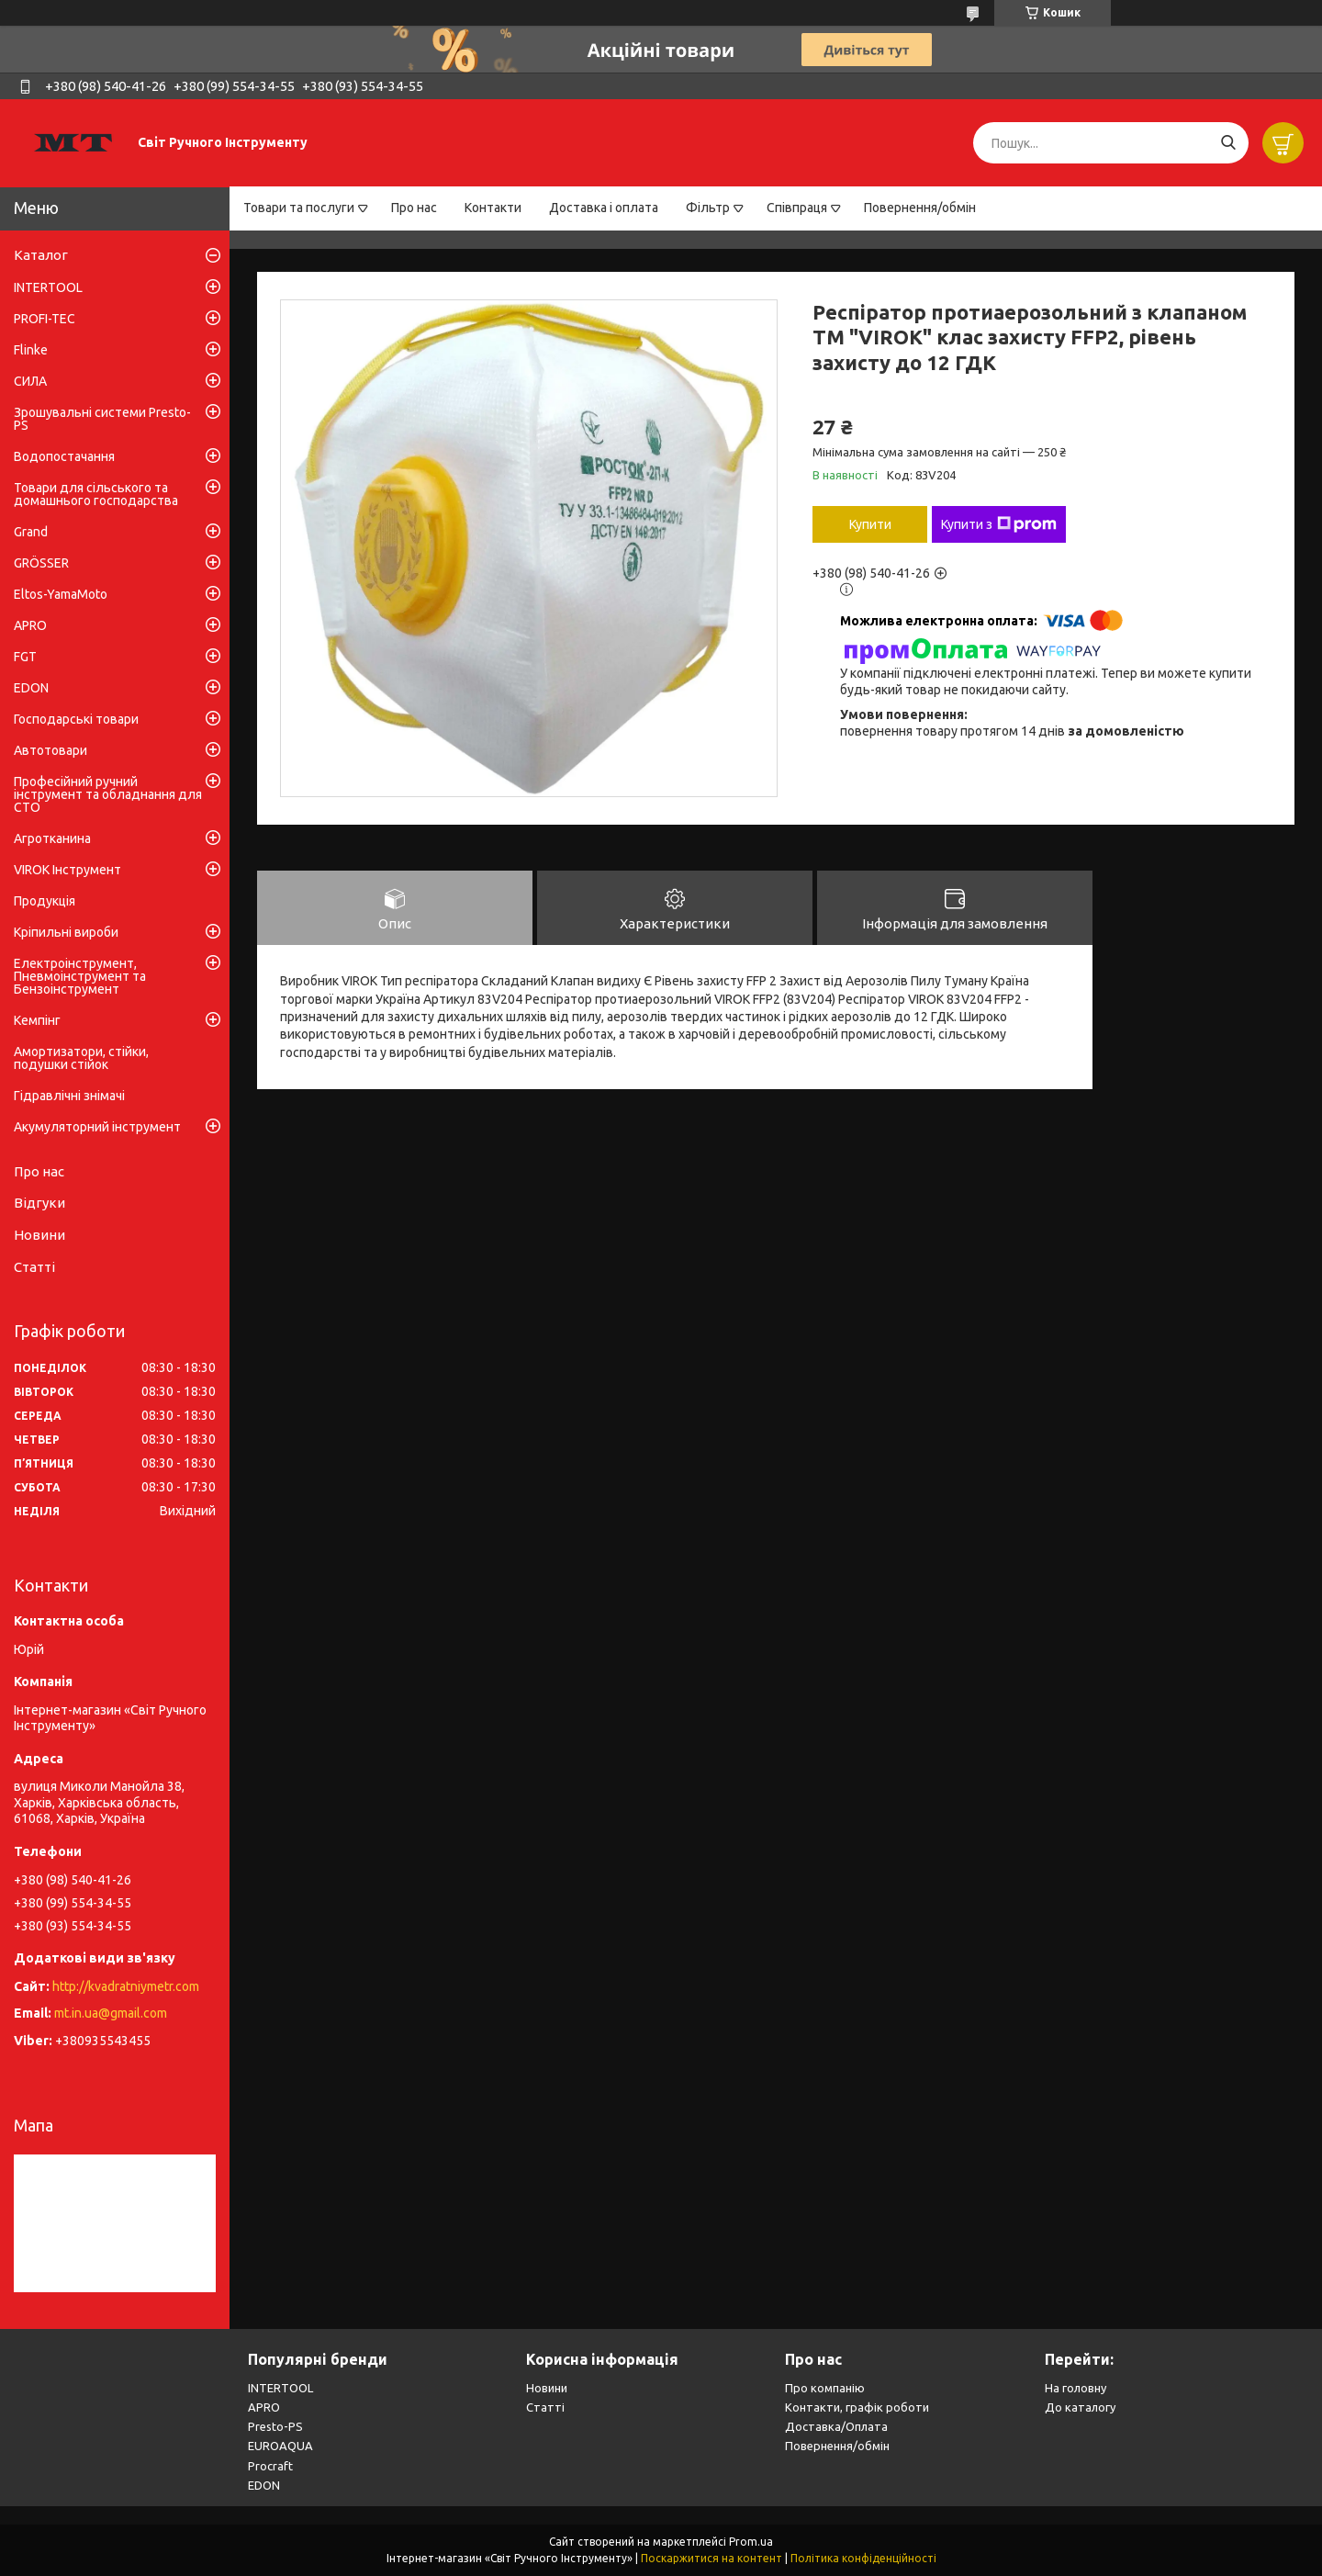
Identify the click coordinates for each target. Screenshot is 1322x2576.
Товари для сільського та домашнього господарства (96, 494)
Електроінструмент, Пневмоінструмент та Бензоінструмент (80, 976)
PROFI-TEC (44, 318)
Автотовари (50, 750)
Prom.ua (751, 2542)
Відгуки (39, 1202)
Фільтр (708, 207)
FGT (25, 656)
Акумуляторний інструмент (97, 1126)
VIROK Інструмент (67, 869)
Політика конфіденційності (863, 2558)
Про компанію (825, 2387)
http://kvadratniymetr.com (125, 1986)
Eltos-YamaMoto (60, 594)
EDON (31, 688)
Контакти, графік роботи (857, 2407)
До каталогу (1080, 2407)
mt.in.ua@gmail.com (110, 2013)
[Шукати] (1228, 142)
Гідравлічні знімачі (69, 1095)
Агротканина (52, 838)
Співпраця (797, 207)
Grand (31, 531)
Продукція (44, 901)
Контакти (493, 207)
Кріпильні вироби (66, 932)
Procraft (270, 2465)
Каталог (41, 255)
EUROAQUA (280, 2445)
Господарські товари (76, 719)
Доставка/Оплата (836, 2426)
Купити (870, 524)
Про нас (414, 207)
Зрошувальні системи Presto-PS (102, 419)
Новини (39, 1235)
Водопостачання (64, 456)
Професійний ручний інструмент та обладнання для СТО (108, 794)
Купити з (999, 524)
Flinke (31, 350)
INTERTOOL (48, 287)
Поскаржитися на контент (711, 2558)
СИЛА (30, 381)
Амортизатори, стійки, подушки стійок (81, 1058)
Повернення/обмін (920, 207)
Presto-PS (275, 2426)
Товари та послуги (298, 207)
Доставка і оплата (603, 207)
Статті (34, 1267)
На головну (1075, 2387)
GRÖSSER (41, 563)
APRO (30, 625)
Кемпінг (37, 1020)
